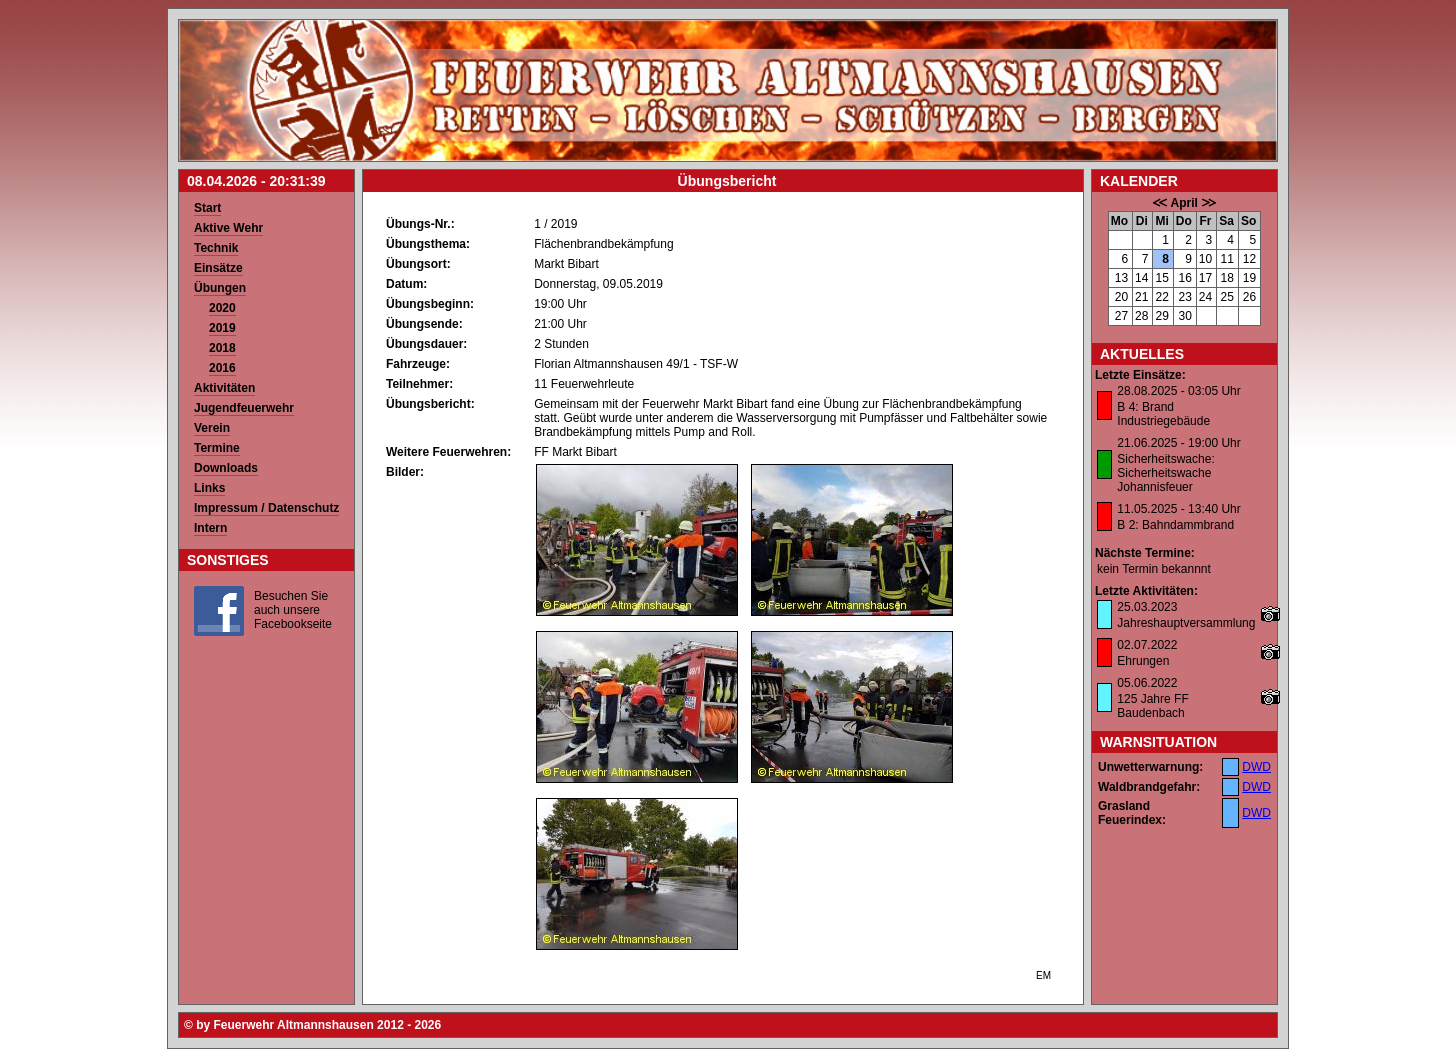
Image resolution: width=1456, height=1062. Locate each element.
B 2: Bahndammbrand (1175, 525)
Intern (210, 528)
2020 (222, 308)
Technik (216, 248)
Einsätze (218, 268)
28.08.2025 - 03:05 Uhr (1178, 391)
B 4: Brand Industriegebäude (1163, 414)
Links (209, 488)
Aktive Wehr (228, 228)
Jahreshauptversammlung (1186, 623)
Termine (217, 448)
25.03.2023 (1147, 607)
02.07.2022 (1147, 645)
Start (207, 208)
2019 (222, 328)
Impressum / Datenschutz (266, 508)
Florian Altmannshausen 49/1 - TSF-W (636, 364)
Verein (212, 428)
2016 (222, 368)
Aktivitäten (224, 388)
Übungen (220, 288)
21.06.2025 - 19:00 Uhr (1178, 443)
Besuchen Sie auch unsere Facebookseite (293, 610)
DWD (1256, 767)
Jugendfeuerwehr (244, 408)
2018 (222, 348)
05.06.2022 (1147, 683)
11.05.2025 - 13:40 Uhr (1178, 509)
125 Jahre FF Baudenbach (1152, 706)
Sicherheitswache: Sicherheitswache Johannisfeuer (1165, 473)
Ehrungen (1143, 661)
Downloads (226, 468)
